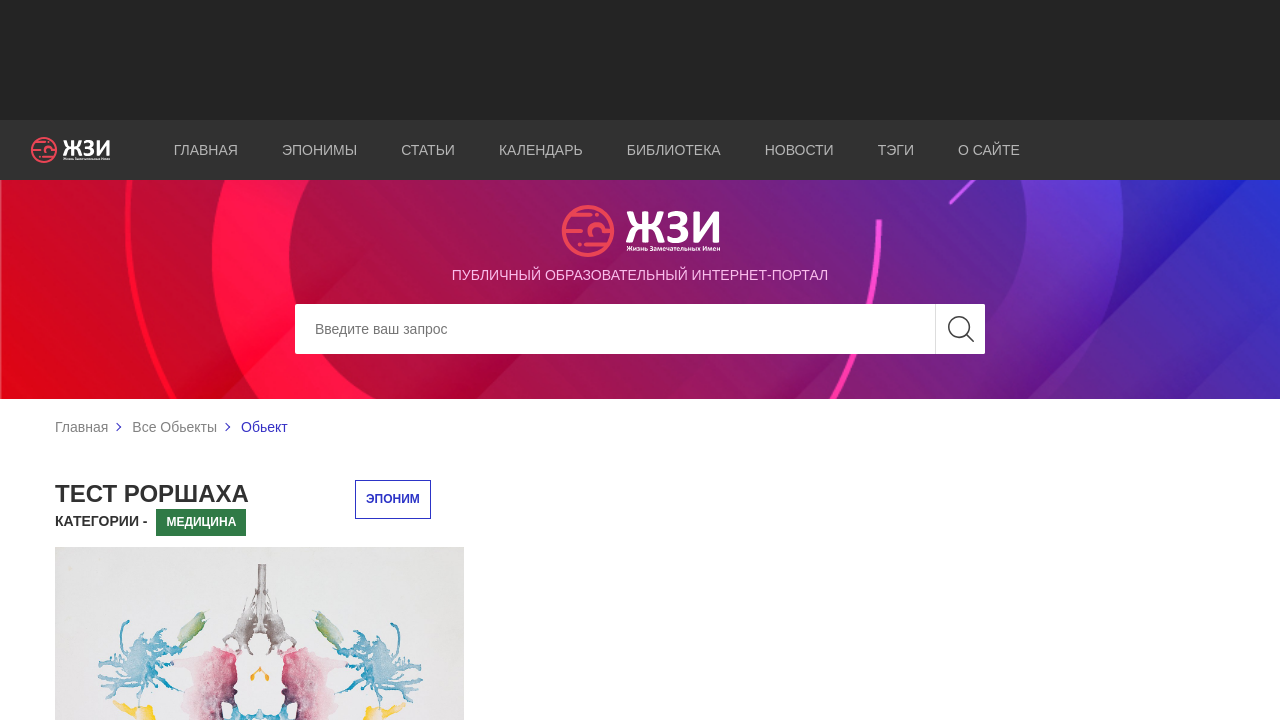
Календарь (541, 150)
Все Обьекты (174, 427)
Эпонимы (319, 150)
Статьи (428, 150)
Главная (206, 150)
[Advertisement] (640, 60)
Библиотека (674, 150)
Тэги (896, 150)
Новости (799, 150)
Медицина (201, 522)
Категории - (101, 521)
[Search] (640, 329)
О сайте (989, 150)
